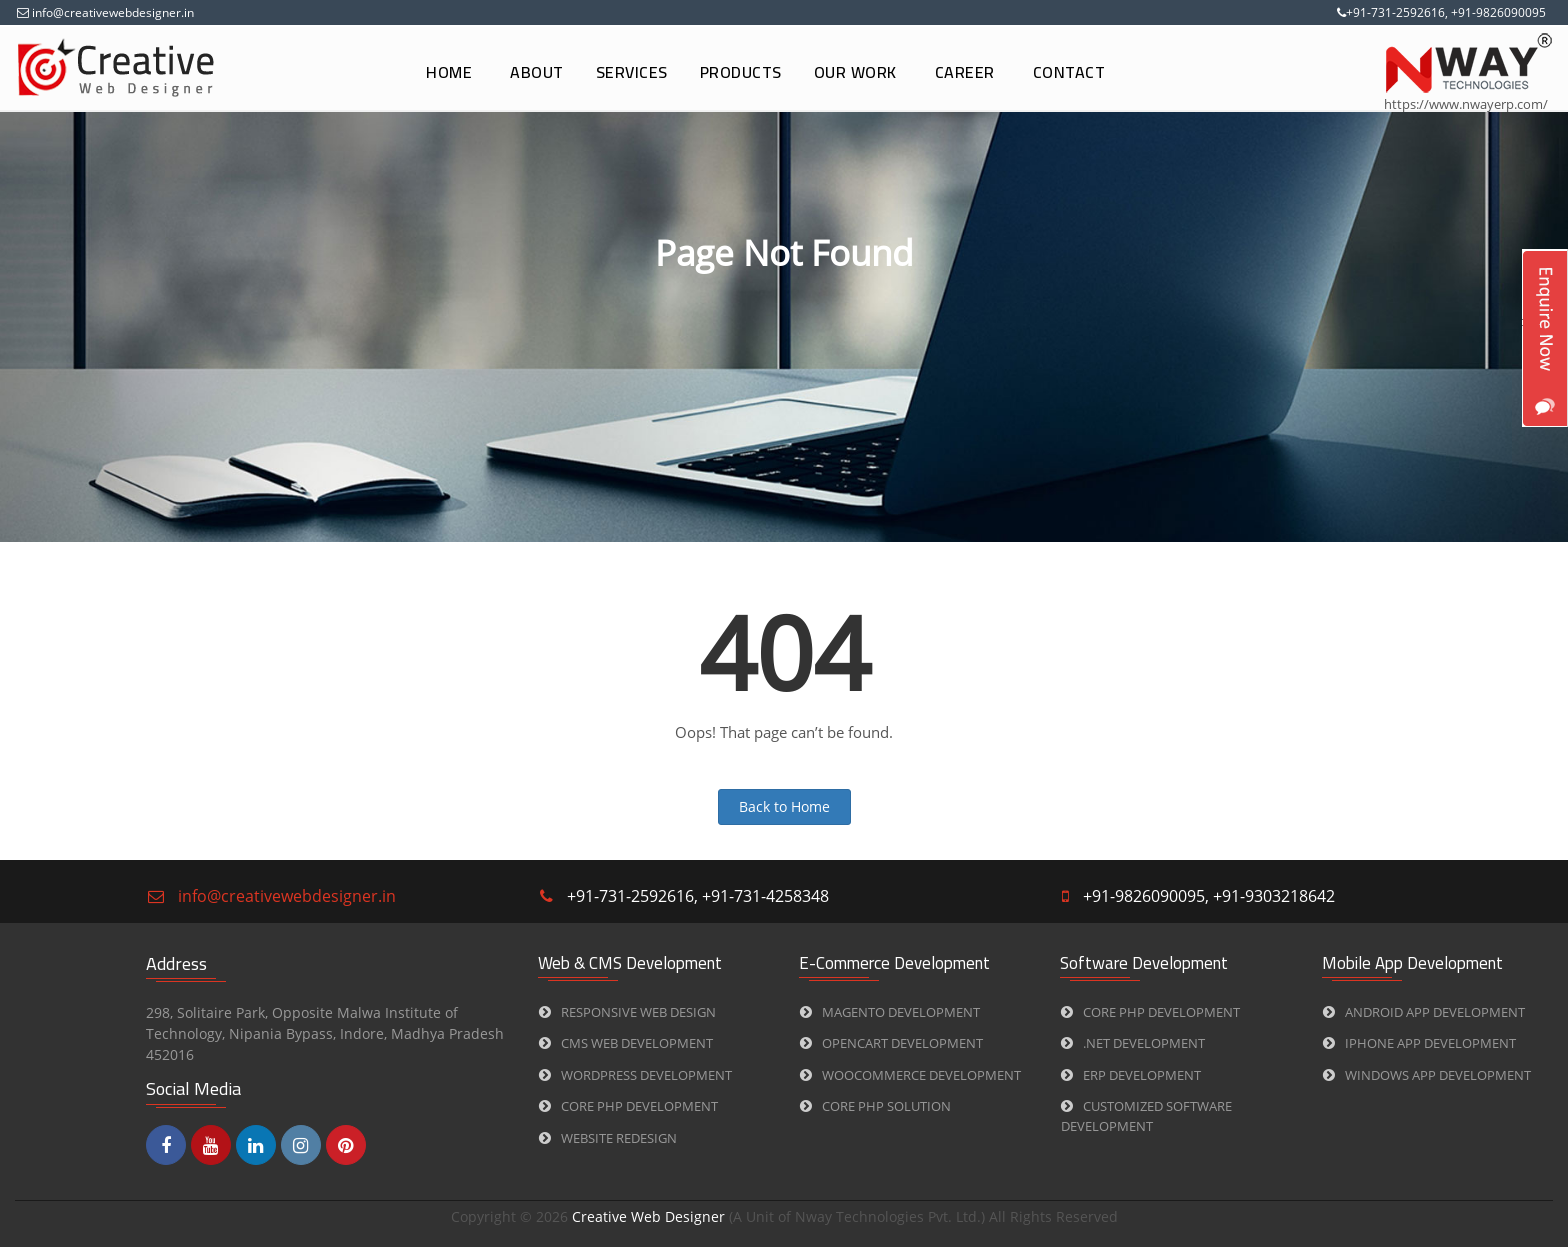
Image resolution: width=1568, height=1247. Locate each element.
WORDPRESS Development (635, 1075)
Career (965, 72)
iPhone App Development (1419, 1043)
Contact (1069, 72)
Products (741, 72)
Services (632, 72)
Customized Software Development (1146, 1116)
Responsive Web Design (627, 1012)
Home (449, 72)
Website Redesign (608, 1138)
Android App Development (1424, 1012)
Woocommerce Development (910, 1075)
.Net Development (1133, 1043)
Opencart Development (891, 1043)
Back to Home (784, 806)
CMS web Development (626, 1043)
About (537, 72)
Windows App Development (1427, 1075)
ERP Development (1131, 1075)
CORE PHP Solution (875, 1106)
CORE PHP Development (628, 1106)
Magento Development (890, 1012)
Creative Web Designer (650, 1216)
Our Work (855, 72)
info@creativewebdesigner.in (111, 12)
